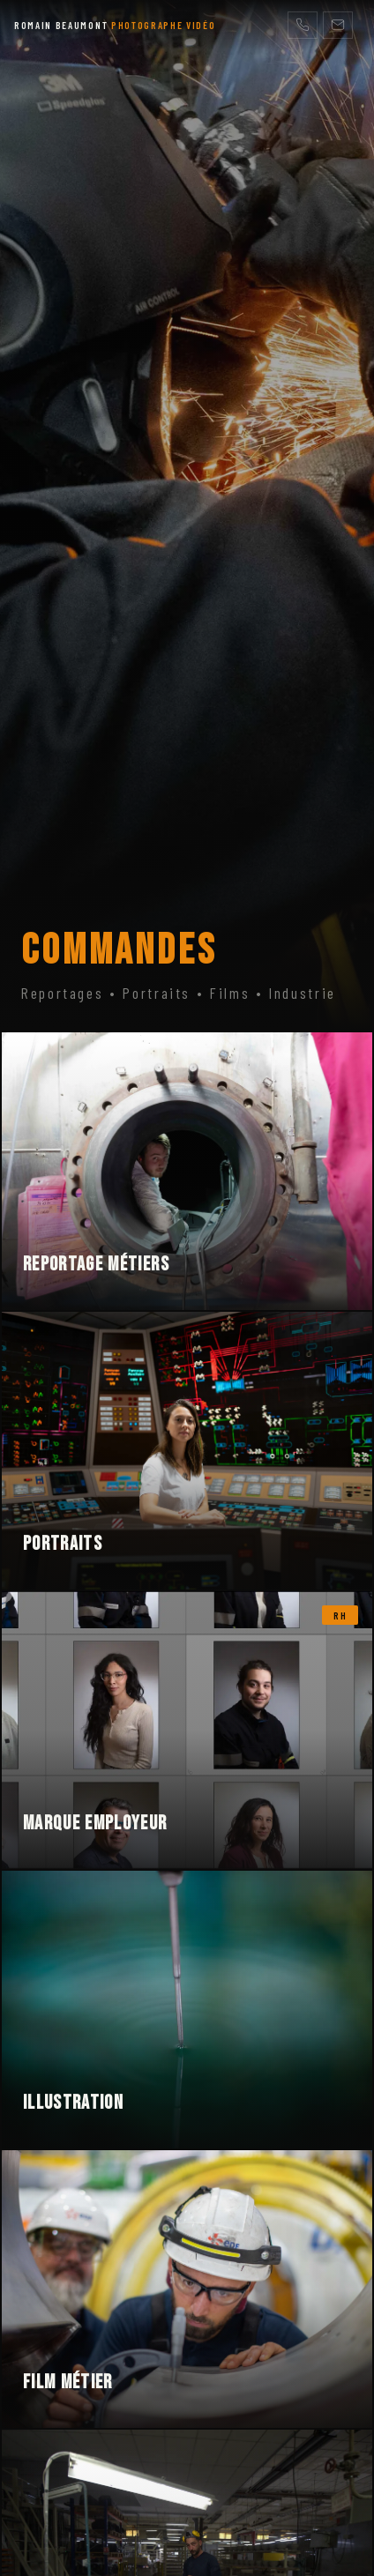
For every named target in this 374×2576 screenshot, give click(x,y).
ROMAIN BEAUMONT (114, 25)
